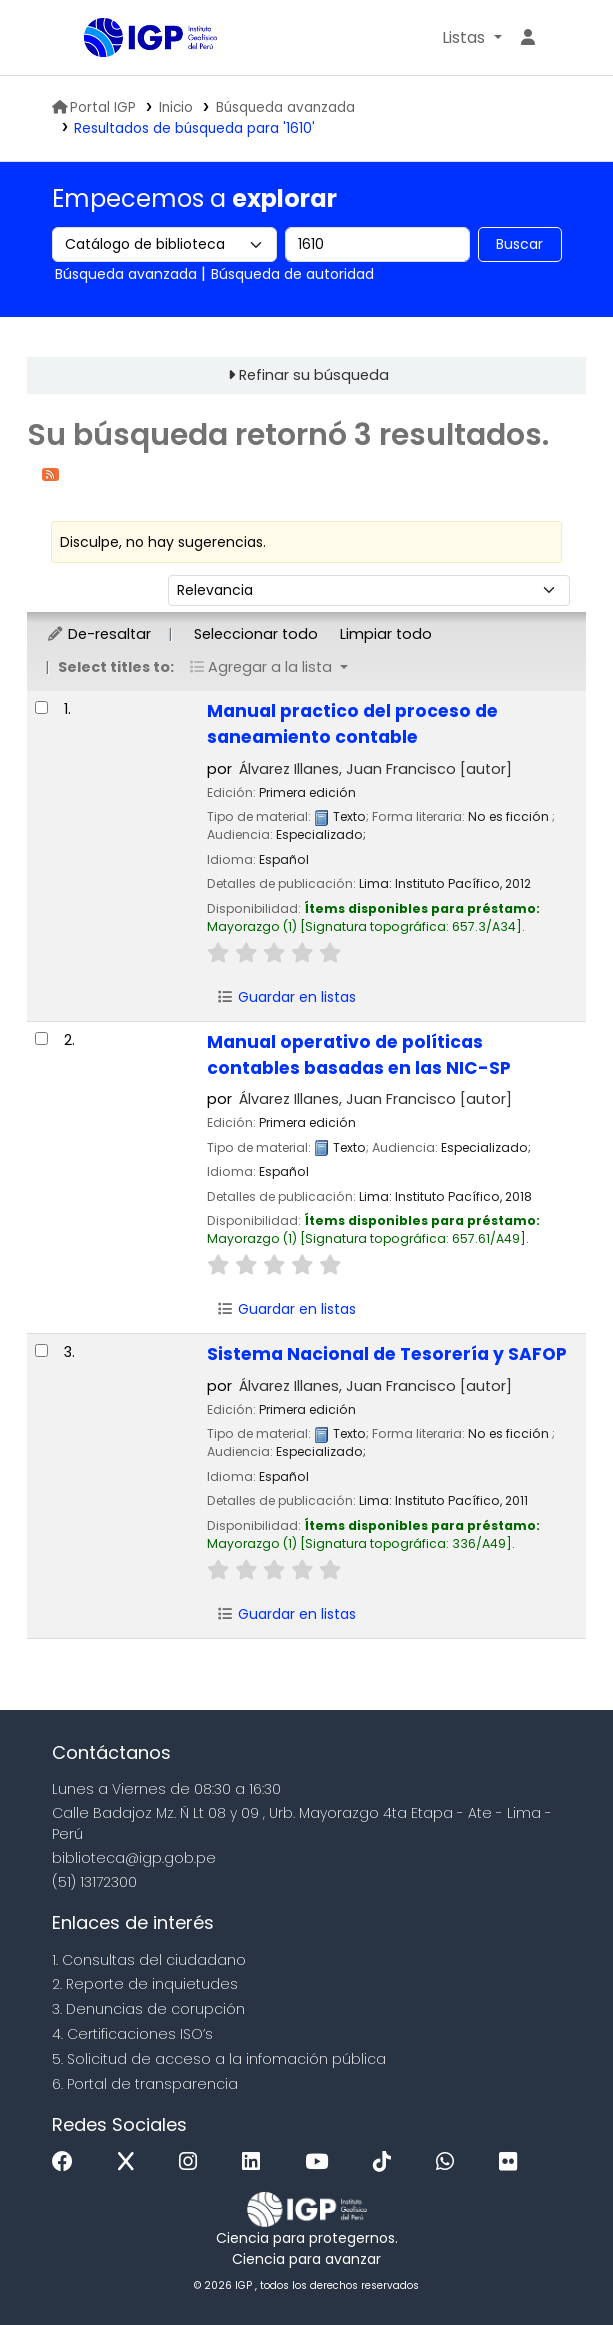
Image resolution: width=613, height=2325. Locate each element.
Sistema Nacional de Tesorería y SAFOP (387, 1354)
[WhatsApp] (450, 2162)
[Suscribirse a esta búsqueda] (50, 473)
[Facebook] (67, 2162)
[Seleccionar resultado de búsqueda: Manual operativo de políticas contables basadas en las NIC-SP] (41, 1038)
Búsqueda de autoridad (292, 274)
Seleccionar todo (256, 634)
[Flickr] (513, 2162)
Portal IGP (94, 107)
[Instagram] (193, 2162)
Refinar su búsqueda (314, 375)
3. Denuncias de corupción (148, 2009)
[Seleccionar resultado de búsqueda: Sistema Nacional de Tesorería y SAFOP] (41, 1350)
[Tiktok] (387, 2162)
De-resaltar (98, 634)
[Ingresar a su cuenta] (528, 38)
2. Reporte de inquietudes (145, 1984)
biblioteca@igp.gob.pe (134, 1858)
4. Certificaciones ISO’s (132, 2034)
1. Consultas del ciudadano (149, 1960)
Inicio (176, 107)
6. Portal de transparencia (145, 2084)
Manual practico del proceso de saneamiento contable (352, 724)
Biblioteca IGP (91, 39)
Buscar (519, 244)
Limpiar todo (386, 634)
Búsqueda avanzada (285, 107)
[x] (131, 2162)
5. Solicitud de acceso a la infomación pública (219, 2059)
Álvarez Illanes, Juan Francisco (375, 769)
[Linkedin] (256, 2162)
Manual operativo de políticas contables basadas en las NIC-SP (359, 1055)
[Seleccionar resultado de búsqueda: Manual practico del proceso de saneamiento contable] (41, 707)
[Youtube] (321, 2162)
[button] (471, 38)
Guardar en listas (286, 997)
